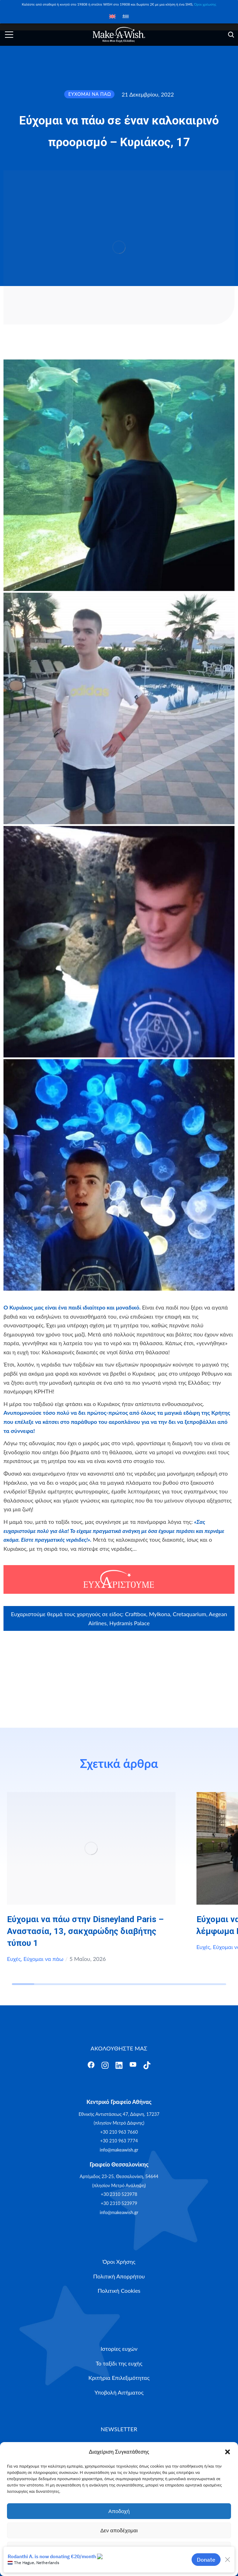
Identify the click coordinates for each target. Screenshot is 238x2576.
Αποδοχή (119, 2511)
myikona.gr (101, 1656)
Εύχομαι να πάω (43, 1958)
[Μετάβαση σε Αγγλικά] (112, 16)
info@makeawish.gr (119, 2150)
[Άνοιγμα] (9, 34)
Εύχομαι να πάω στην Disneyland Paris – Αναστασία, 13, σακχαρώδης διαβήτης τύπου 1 (85, 1931)
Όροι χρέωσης (205, 4)
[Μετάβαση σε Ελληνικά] (125, 16)
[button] (227, 2451)
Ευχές (14, 1958)
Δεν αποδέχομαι (118, 2530)
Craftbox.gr (105, 1647)
